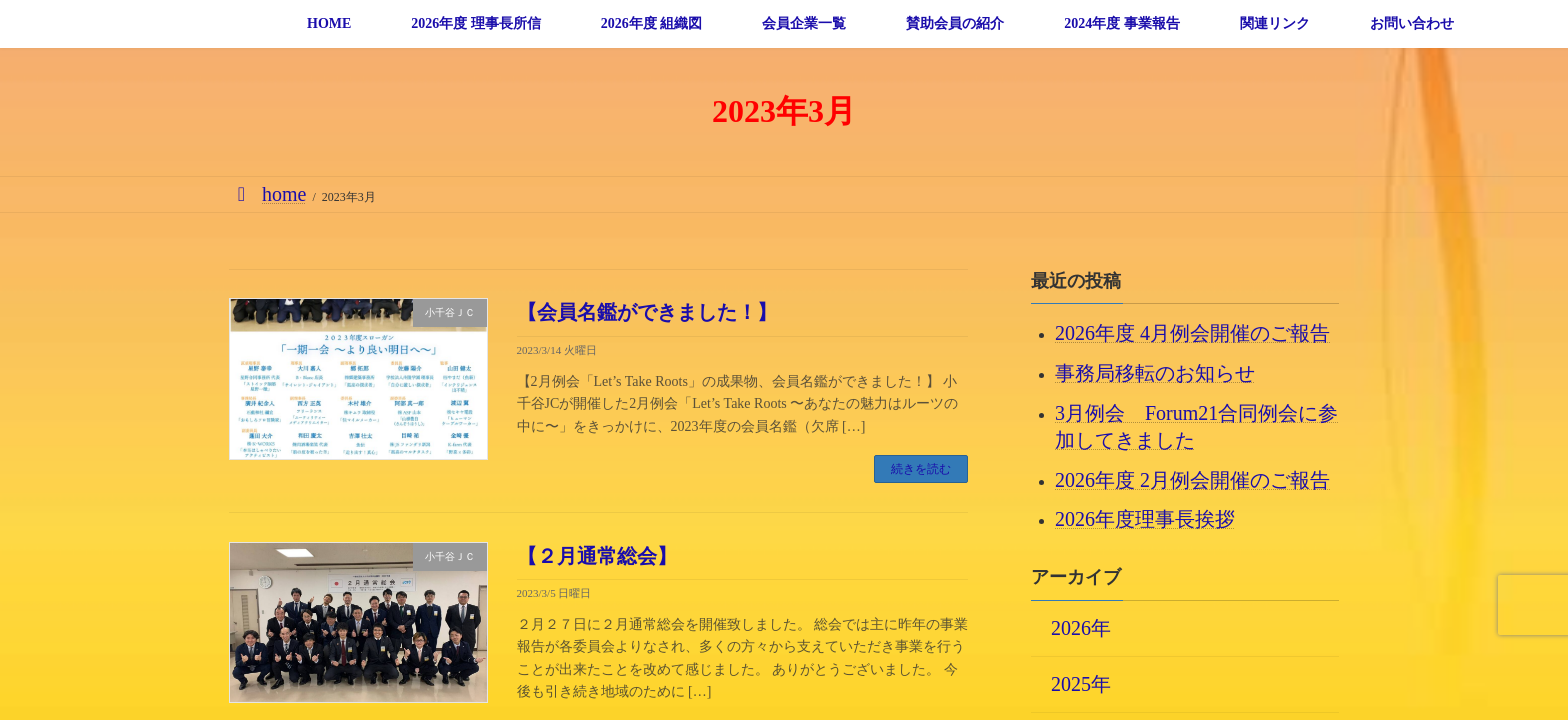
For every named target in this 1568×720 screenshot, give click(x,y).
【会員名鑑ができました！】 (647, 312)
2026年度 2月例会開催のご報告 (1192, 479)
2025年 (1081, 683)
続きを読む (921, 469)
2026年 (1081, 627)
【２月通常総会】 (597, 556)
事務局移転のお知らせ (1155, 373)
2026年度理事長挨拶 (1145, 519)
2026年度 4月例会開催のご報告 (1192, 333)
